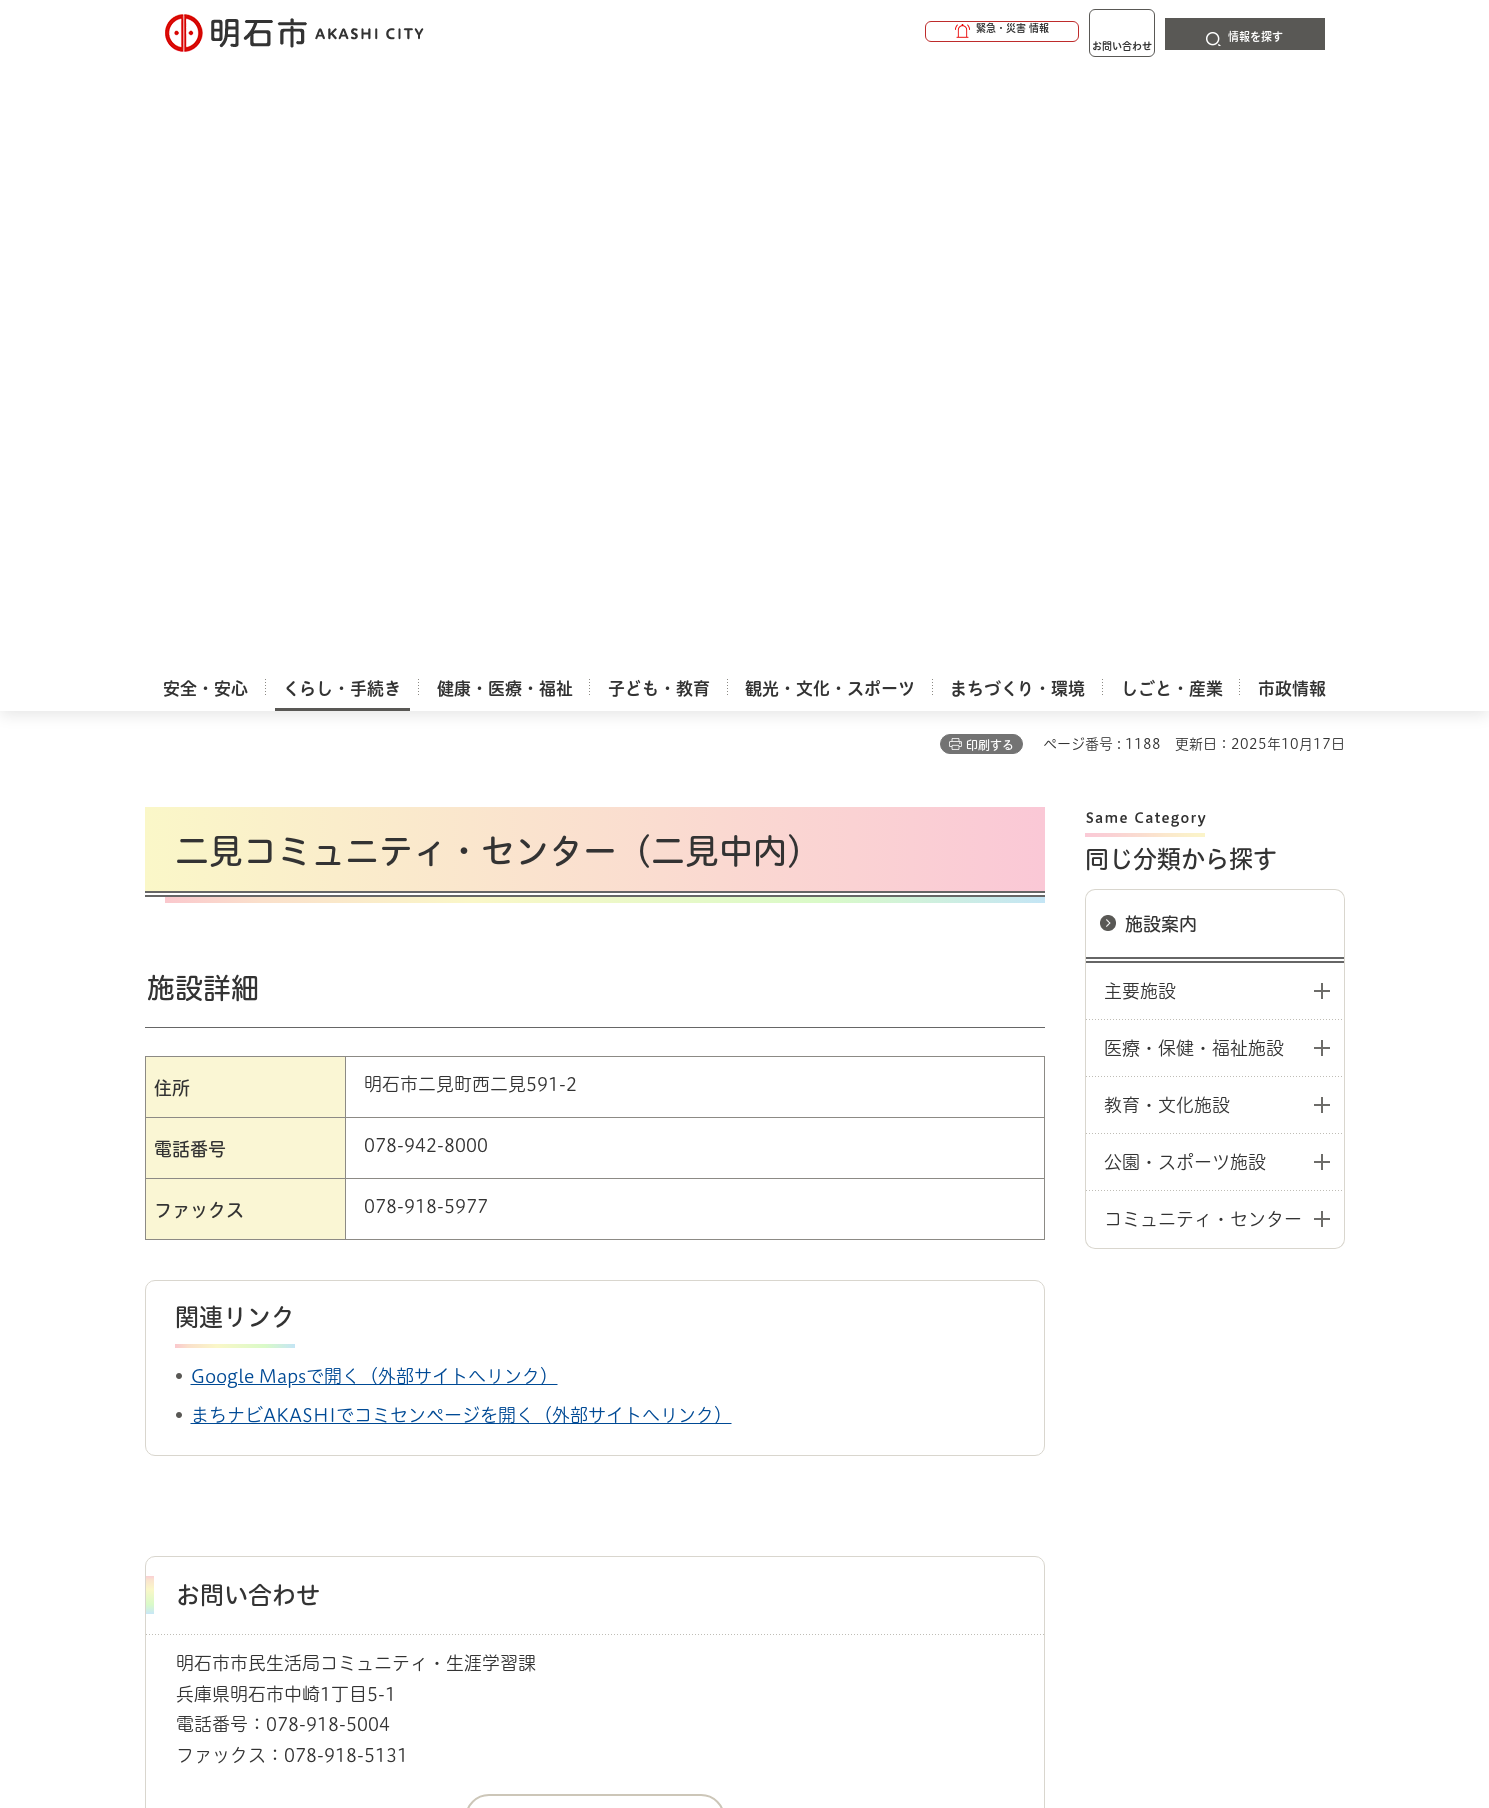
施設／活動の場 (579, 1335)
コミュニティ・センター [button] (1203, 615)
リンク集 (1067, 1405)
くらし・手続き (251, 1335)
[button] (925, 32)
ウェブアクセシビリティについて (586, 1405)
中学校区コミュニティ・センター (750, 1335)
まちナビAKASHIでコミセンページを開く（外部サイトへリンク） (461, 811)
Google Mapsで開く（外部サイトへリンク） (374, 772)
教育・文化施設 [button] (1167, 501)
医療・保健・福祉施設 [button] (1194, 444)
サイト (1210, 1405)
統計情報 (805, 1708)
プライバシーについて (870, 1405)
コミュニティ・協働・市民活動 (415, 1335)
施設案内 (1161, 320)
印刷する (990, 141)
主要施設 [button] (1140, 387)
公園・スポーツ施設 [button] (1185, 558)
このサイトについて (310, 1405)
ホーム (165, 1335)
